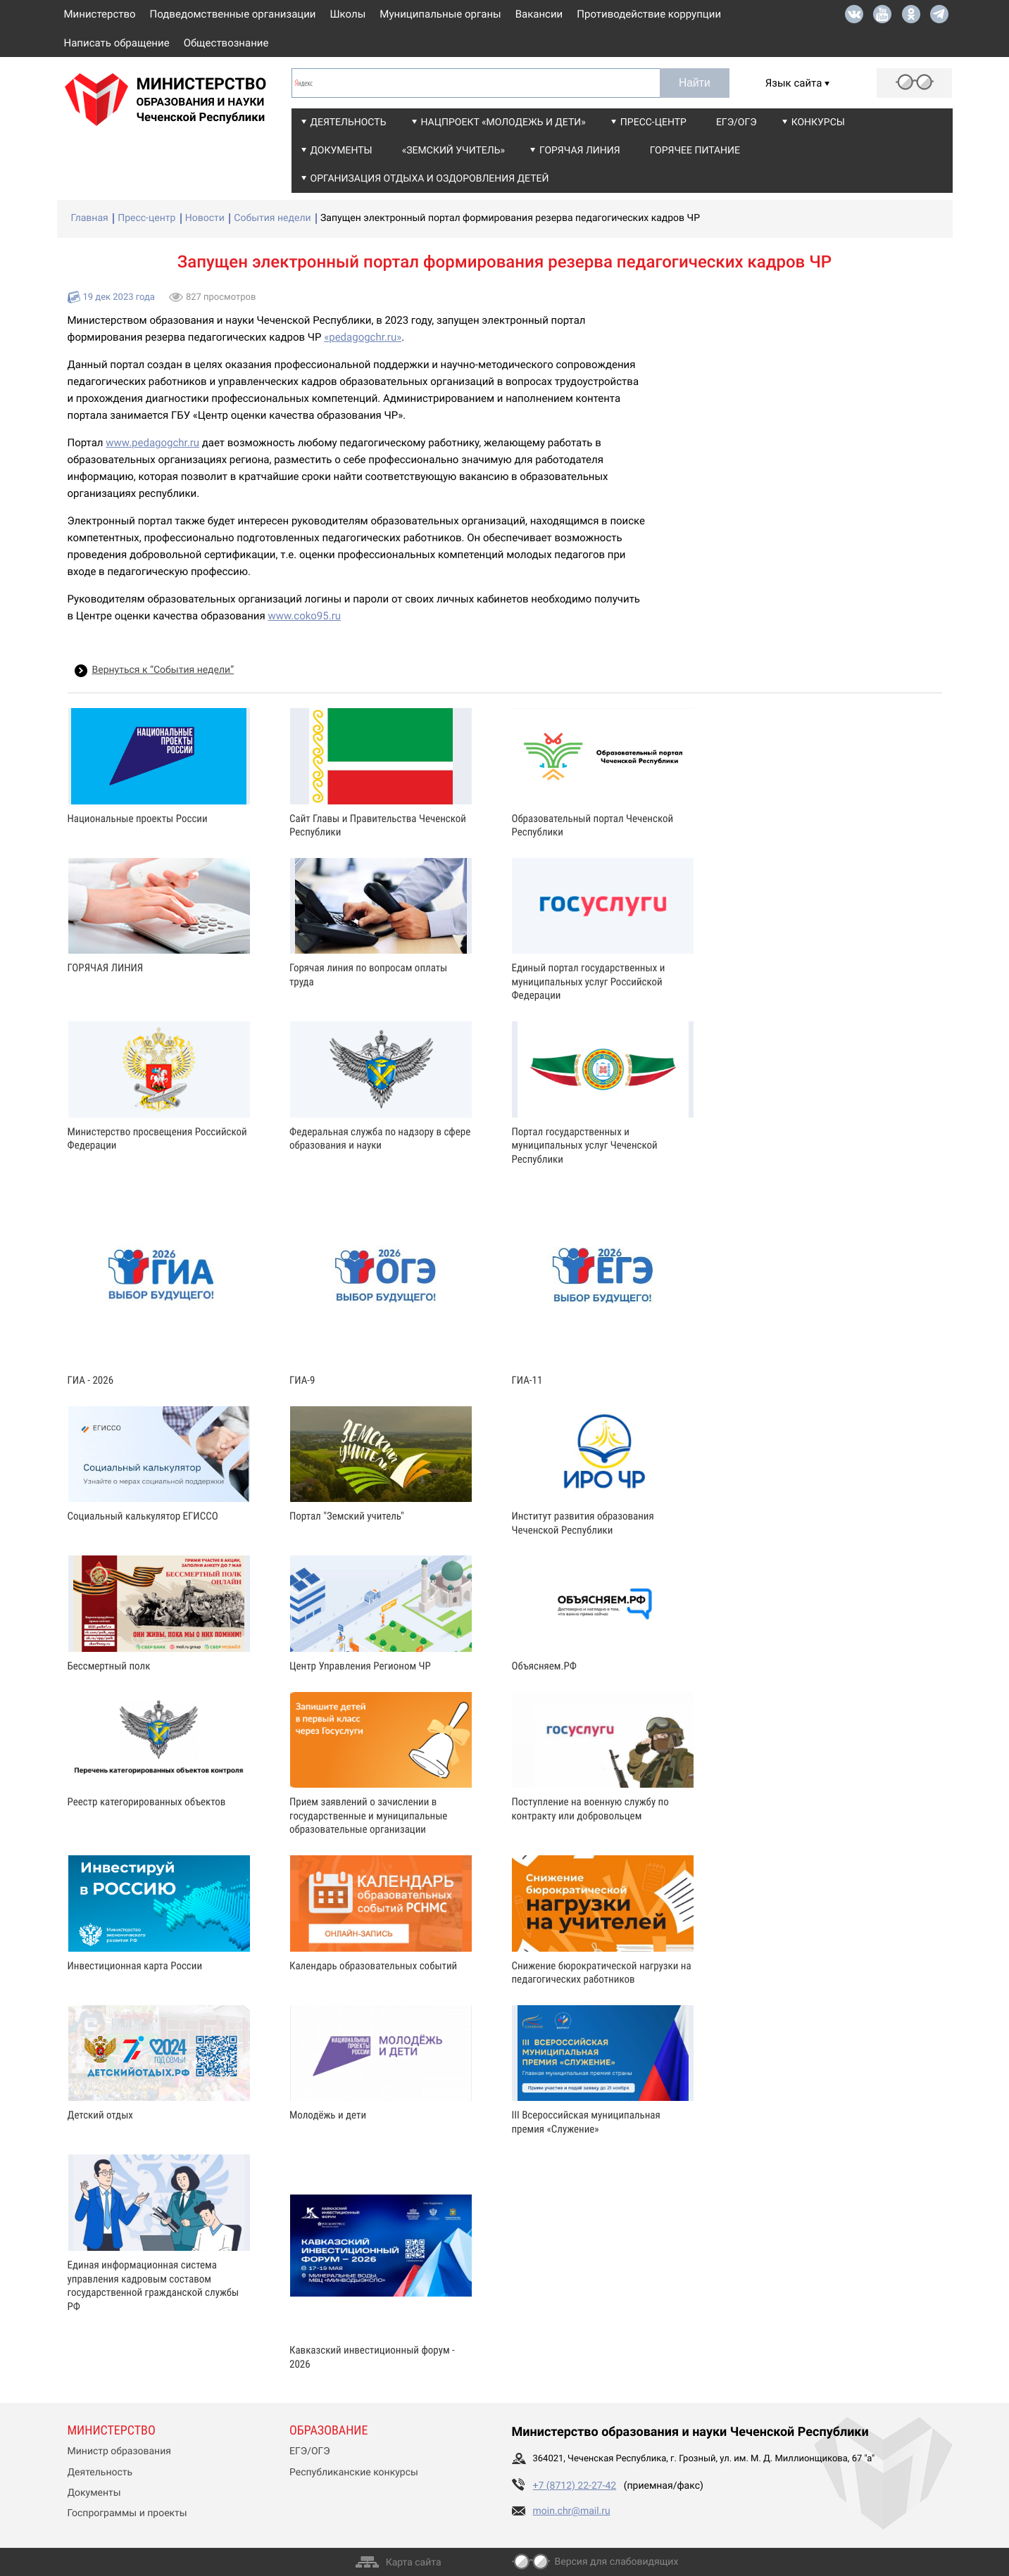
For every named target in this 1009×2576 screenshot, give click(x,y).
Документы (341, 150)
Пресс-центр (653, 122)
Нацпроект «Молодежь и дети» (503, 122)
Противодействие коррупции (649, 14)
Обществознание (226, 43)
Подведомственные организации (233, 14)
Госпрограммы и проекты (127, 2513)
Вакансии (539, 14)
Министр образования (119, 2451)
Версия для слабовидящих (617, 2562)
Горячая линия (579, 150)
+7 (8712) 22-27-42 (575, 2486)
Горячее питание (695, 150)
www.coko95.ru (304, 616)
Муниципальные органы (440, 14)
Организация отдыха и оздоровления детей (430, 178)
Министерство (100, 14)
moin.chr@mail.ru (571, 2511)
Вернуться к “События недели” (163, 670)
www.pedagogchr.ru (152, 442)
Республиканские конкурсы (353, 2472)
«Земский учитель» (453, 150)
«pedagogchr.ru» (362, 337)
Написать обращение (117, 43)
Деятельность (349, 122)
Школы (348, 14)
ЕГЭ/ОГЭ (736, 122)
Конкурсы (818, 122)
